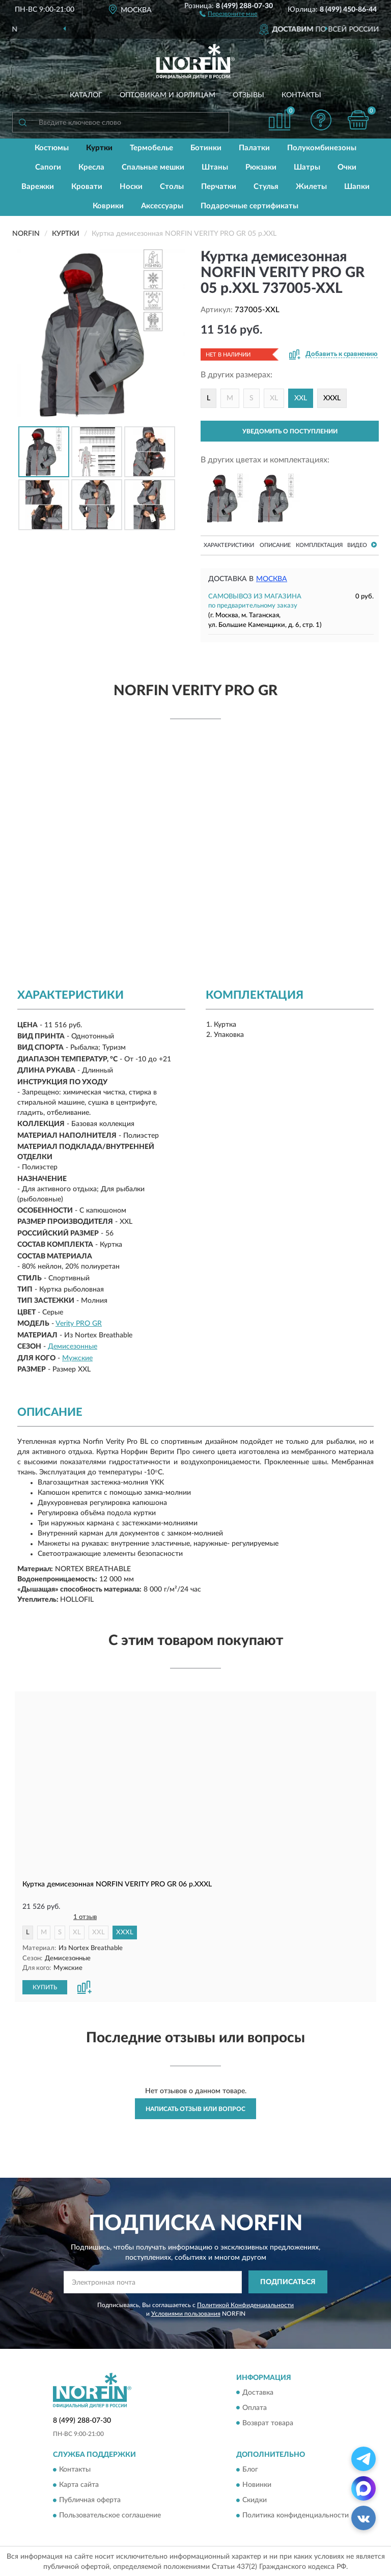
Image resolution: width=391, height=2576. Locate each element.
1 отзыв (85, 1917)
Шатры (307, 167)
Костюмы (52, 148)
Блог (250, 2469)
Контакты (301, 95)
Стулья (266, 186)
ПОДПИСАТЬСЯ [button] (288, 2281)
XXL (98, 1932)
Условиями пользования (185, 2313)
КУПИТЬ (45, 1987)
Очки (347, 167)
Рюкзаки (260, 167)
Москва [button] (271, 579)
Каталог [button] (86, 95)
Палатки (254, 148)
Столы (172, 186)
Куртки (99, 148)
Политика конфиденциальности (295, 2514)
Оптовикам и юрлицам (167, 95)
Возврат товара (267, 2422)
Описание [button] (275, 545)
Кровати (86, 186)
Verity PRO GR (78, 1323)
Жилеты (311, 186)
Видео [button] (362, 544)
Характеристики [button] (229, 545)
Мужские (77, 1358)
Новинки (256, 2484)
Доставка (257, 2392)
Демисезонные (72, 1346)
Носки (131, 186)
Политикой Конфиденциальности (245, 2304)
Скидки (254, 2499)
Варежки (37, 186)
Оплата (254, 2407)
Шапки (357, 186)
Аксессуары (162, 206)
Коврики (108, 206)
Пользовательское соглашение (110, 2514)
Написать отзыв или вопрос (195, 2108)
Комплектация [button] (319, 545)
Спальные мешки (153, 167)
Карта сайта (79, 2484)
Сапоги (48, 167)
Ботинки (205, 148)
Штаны (215, 167)
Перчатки (218, 186)
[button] (228, 13)
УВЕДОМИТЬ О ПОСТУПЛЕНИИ (290, 431)
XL (274, 398)
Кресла (91, 167)
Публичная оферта (90, 2499)
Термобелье (151, 148)
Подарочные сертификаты (249, 206)
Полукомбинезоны (321, 148)
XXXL (332, 398)
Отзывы (248, 95)
